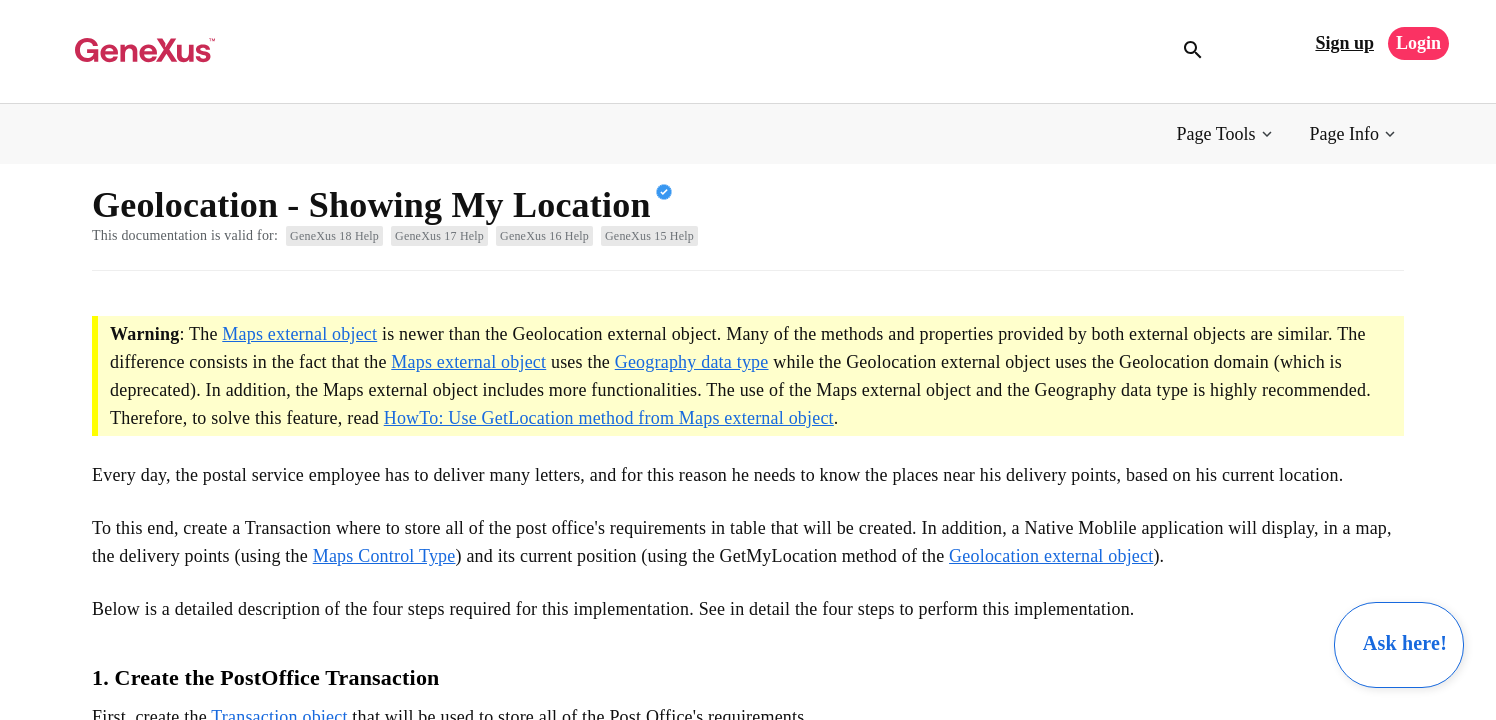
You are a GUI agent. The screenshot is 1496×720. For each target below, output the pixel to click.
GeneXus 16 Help (544, 236)
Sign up (1344, 43)
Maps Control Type (384, 556)
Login (1418, 43)
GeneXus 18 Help (334, 236)
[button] (1226, 134)
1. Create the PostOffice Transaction (266, 677)
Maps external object (299, 334)
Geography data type (692, 362)
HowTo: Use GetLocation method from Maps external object (609, 418)
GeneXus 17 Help (439, 236)
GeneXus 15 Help (649, 236)
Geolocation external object (1051, 556)
